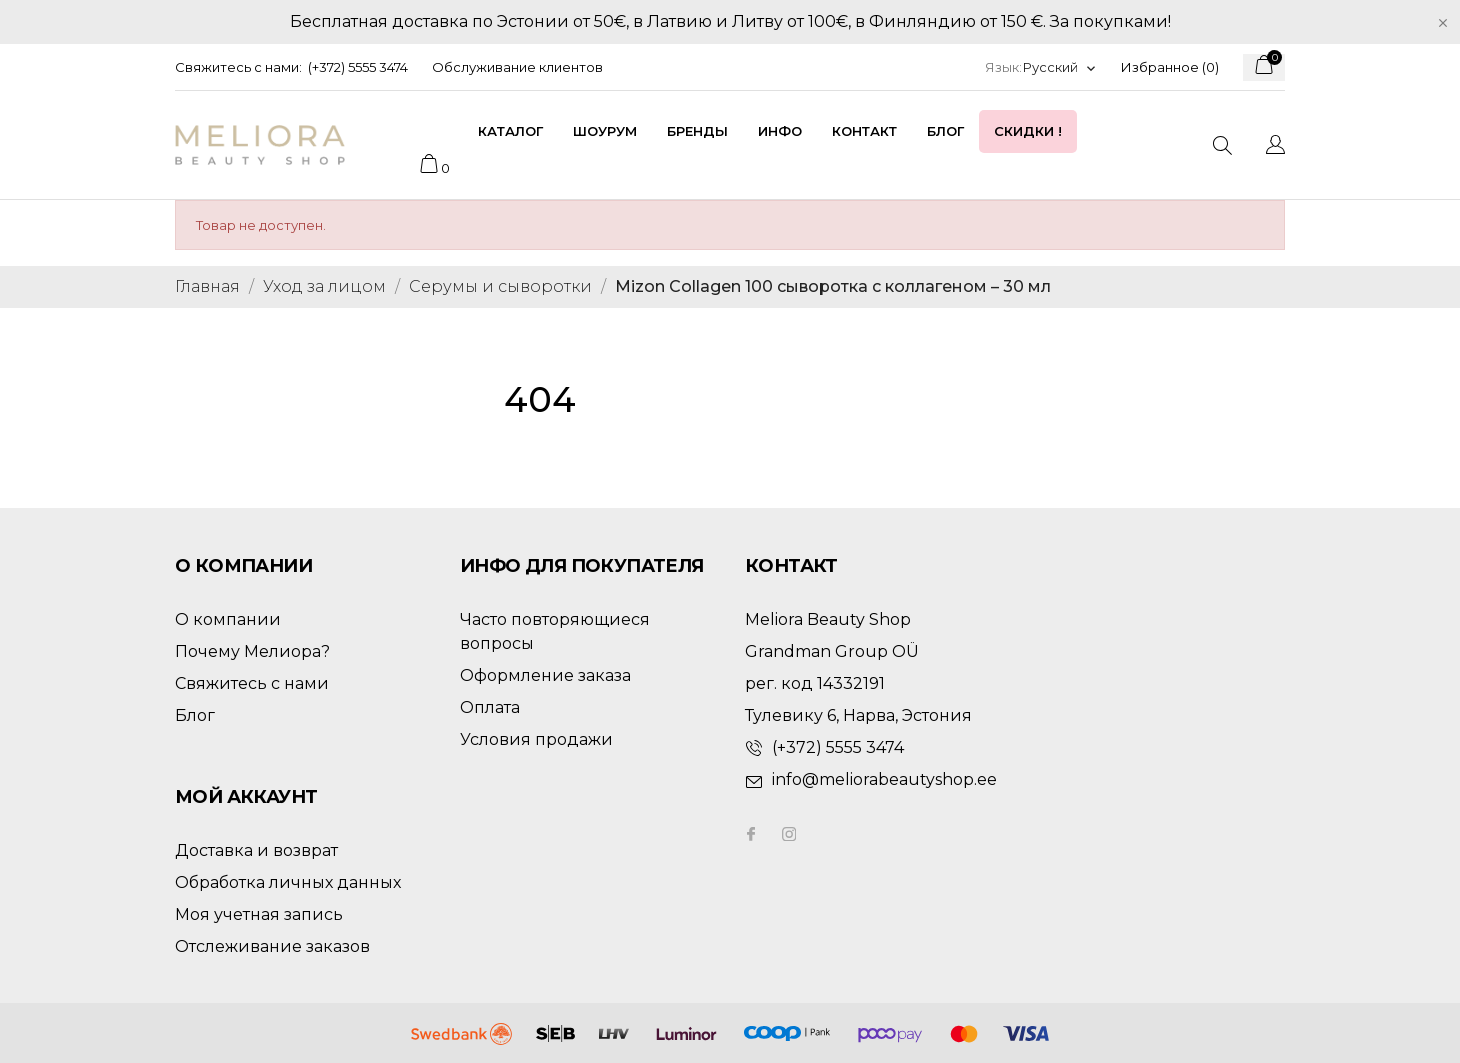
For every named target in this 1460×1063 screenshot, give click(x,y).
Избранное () (1170, 67)
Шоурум (605, 131)
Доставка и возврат (256, 850)
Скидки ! (1028, 131)
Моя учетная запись (259, 914)
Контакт (864, 131)
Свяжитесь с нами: (238, 67)
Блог (945, 131)
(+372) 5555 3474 (358, 67)
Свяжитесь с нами (252, 683)
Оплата (490, 707)
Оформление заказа (545, 675)
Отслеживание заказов (272, 946)
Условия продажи (536, 739)
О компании (228, 619)
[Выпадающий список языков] (1060, 67)
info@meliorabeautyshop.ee (884, 779)
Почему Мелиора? (252, 651)
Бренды (697, 131)
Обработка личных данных (288, 882)
